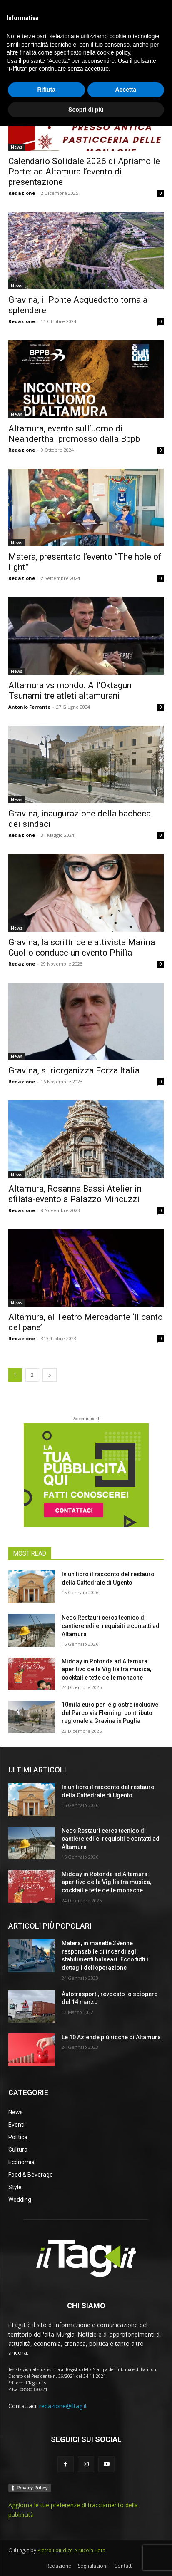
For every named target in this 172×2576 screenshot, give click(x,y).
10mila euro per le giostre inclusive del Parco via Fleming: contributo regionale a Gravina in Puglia (110, 1712)
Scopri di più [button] (86, 2559)
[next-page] (49, 1375)
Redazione (21, 193)
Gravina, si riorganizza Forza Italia (74, 1070)
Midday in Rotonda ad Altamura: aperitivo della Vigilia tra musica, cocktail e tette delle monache (106, 1669)
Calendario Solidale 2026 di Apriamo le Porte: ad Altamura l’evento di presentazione (84, 171)
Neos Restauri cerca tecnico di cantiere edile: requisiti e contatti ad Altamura (111, 1625)
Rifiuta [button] (46, 2539)
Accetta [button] (125, 2539)
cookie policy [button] (113, 2502)
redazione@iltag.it (63, 2406)
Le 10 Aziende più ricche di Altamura (111, 2037)
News (16, 147)
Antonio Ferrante (29, 707)
